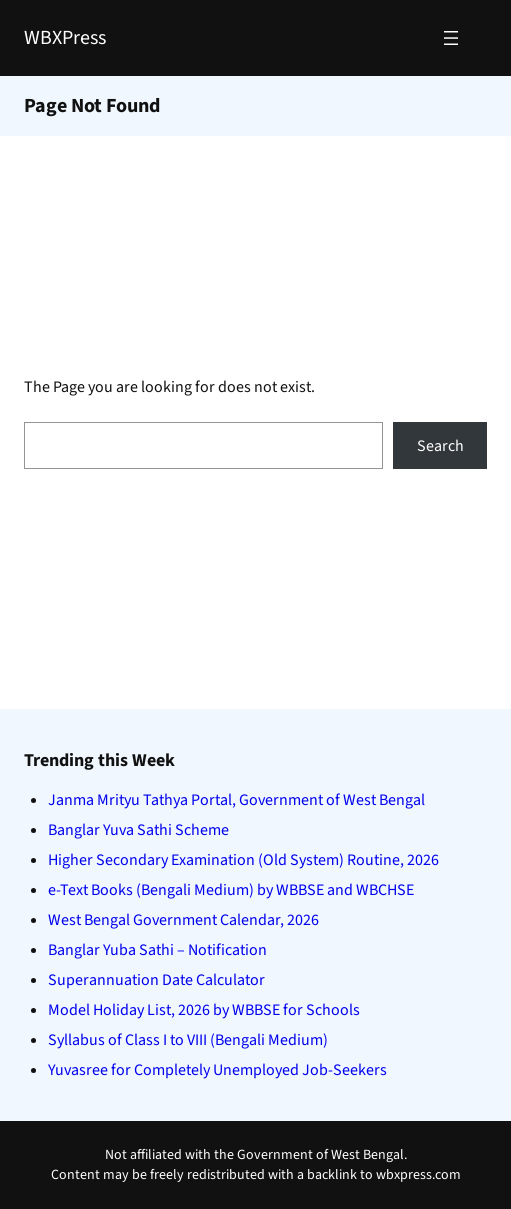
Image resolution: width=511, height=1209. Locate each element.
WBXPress (65, 38)
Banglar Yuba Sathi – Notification (157, 950)
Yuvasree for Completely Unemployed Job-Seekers (217, 1070)
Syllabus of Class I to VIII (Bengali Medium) (188, 1040)
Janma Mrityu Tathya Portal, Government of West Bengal (236, 800)
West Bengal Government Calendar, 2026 (183, 920)
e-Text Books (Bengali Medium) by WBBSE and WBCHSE (231, 890)
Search (440, 446)
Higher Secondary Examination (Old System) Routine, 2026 (243, 860)
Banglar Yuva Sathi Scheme (138, 830)
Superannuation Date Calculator (156, 980)
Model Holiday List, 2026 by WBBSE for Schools (204, 1010)
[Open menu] (451, 38)
